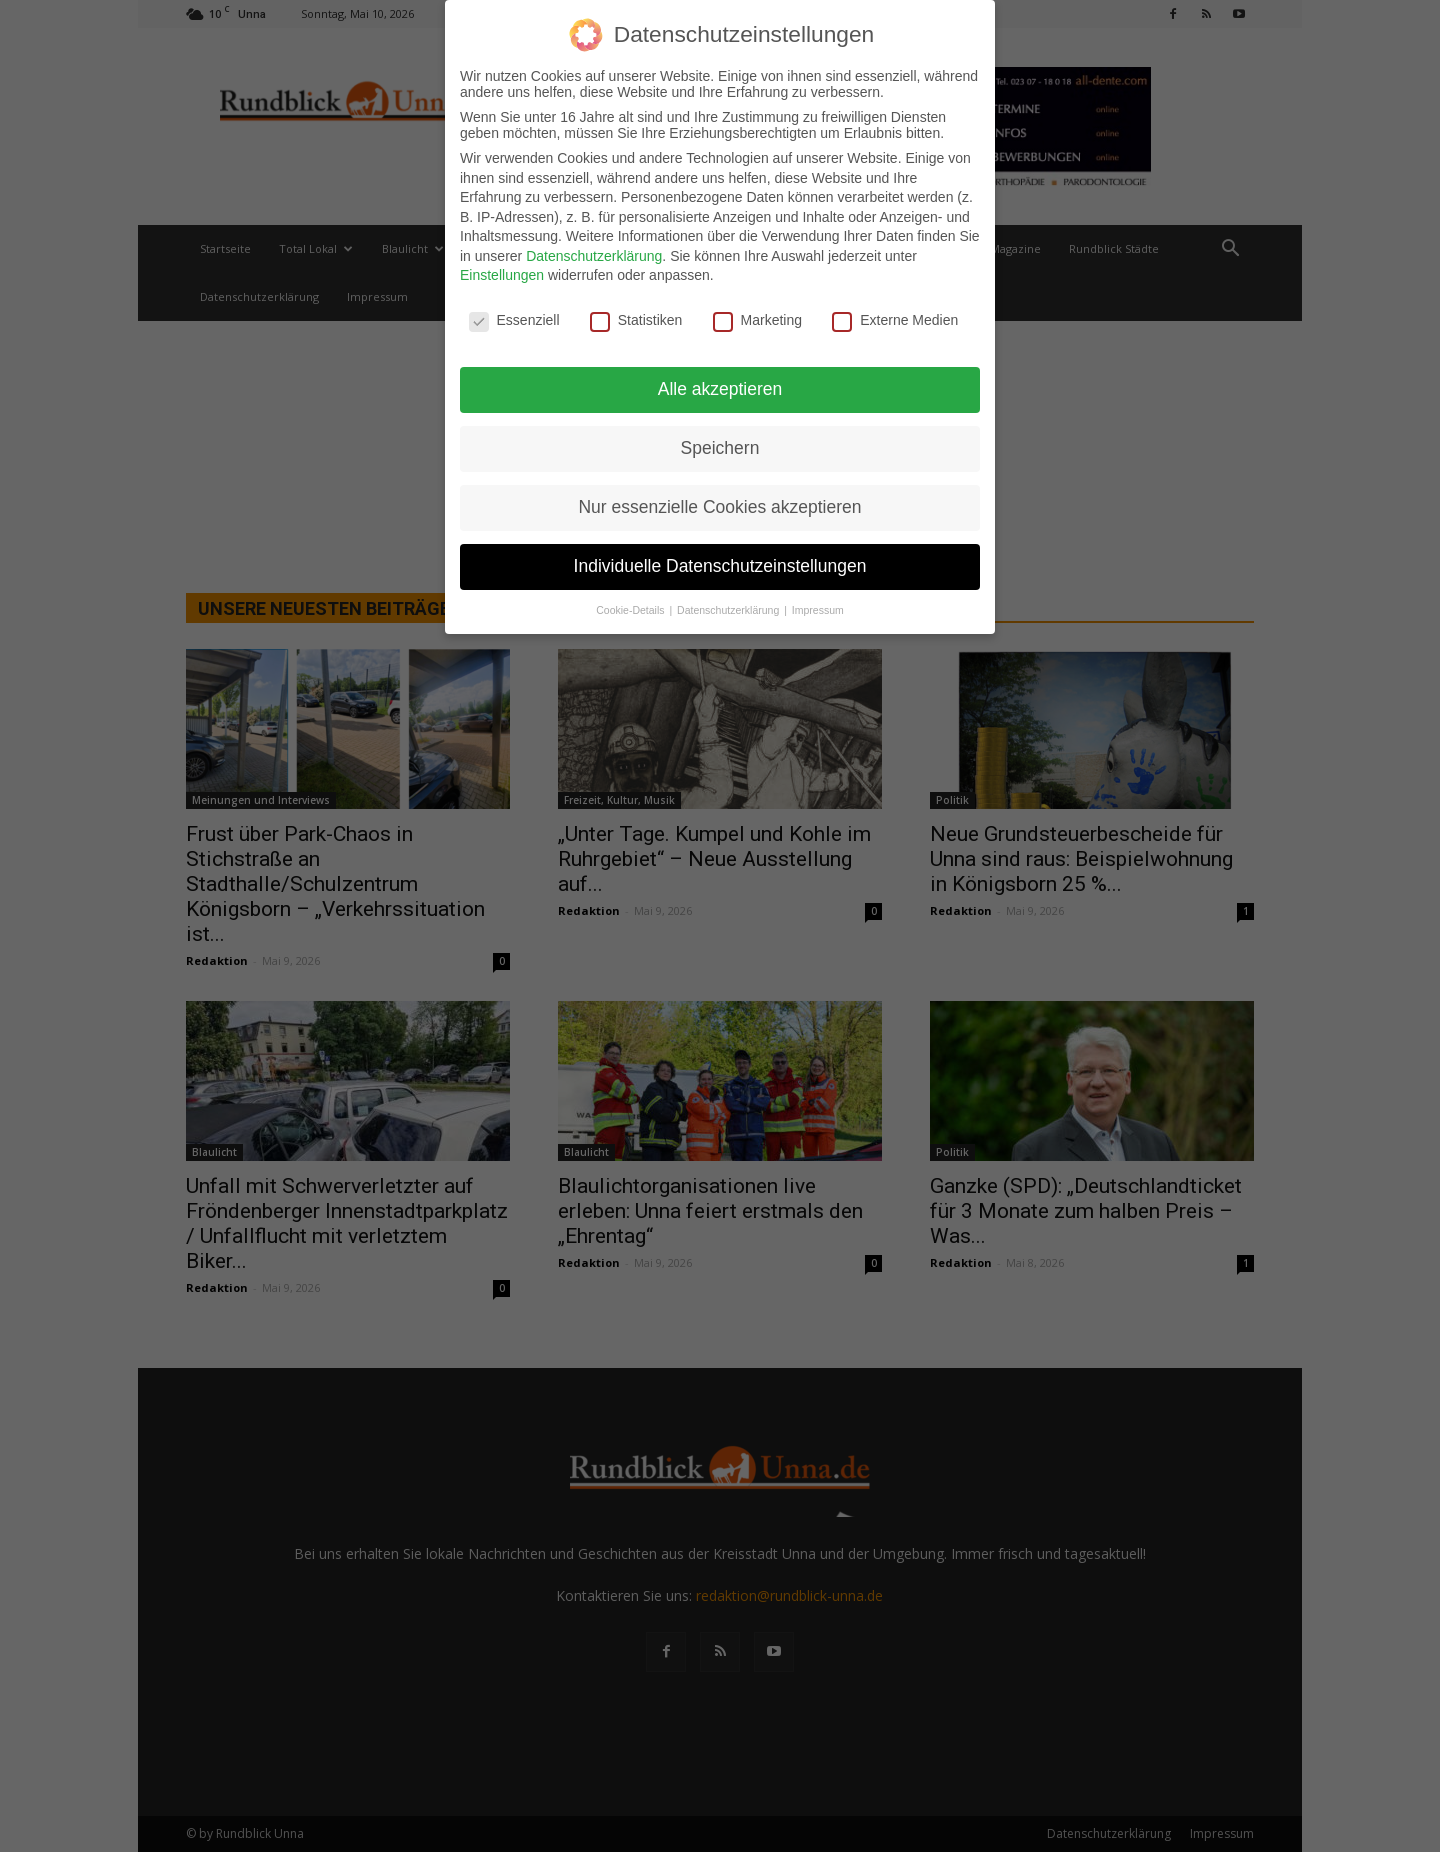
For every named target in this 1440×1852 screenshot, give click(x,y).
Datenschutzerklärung (594, 253)
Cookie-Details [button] (631, 607)
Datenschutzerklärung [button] (729, 607)
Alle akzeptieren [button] (720, 386)
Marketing (757, 318)
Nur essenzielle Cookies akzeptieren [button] (719, 504)
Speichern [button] (720, 445)
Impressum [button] (818, 607)
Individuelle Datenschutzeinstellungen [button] (720, 563)
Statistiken (636, 318)
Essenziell (514, 318)
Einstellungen (502, 273)
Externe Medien (895, 318)
